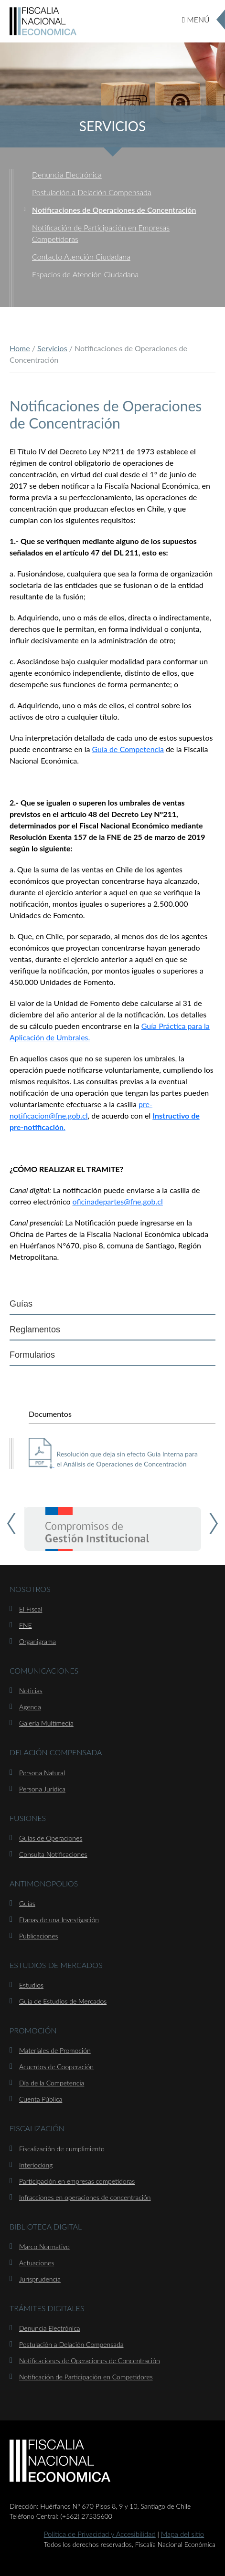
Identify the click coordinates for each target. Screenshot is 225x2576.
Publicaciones (38, 1936)
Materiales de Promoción (55, 2050)
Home (20, 348)
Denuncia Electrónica (67, 174)
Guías (21, 1304)
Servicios (52, 348)
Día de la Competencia (51, 2083)
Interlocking (36, 2165)
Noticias (31, 1690)
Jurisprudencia (40, 2279)
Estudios (31, 1985)
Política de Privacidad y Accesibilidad (100, 2534)
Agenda (30, 1707)
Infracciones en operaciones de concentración (85, 2197)
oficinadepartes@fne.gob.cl (118, 1201)
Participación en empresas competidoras (77, 2181)
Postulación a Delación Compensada (91, 192)
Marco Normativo (44, 2246)
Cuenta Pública (40, 2099)
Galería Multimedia (46, 1723)
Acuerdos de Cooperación (56, 2067)
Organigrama (37, 1641)
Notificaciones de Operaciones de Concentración (114, 209)
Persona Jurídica (42, 1789)
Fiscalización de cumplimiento (62, 2149)
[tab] (112, 1304)
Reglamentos (35, 1329)
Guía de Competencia (128, 749)
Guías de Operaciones (50, 1838)
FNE (25, 1625)
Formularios (32, 1355)
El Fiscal (30, 1609)
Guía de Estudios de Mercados (63, 2001)
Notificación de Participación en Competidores (86, 2377)
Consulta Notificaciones (53, 1854)
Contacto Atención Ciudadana (81, 256)
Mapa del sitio (182, 2534)
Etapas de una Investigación (59, 1920)
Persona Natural (42, 1773)
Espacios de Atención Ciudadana (85, 274)
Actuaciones (36, 2263)
